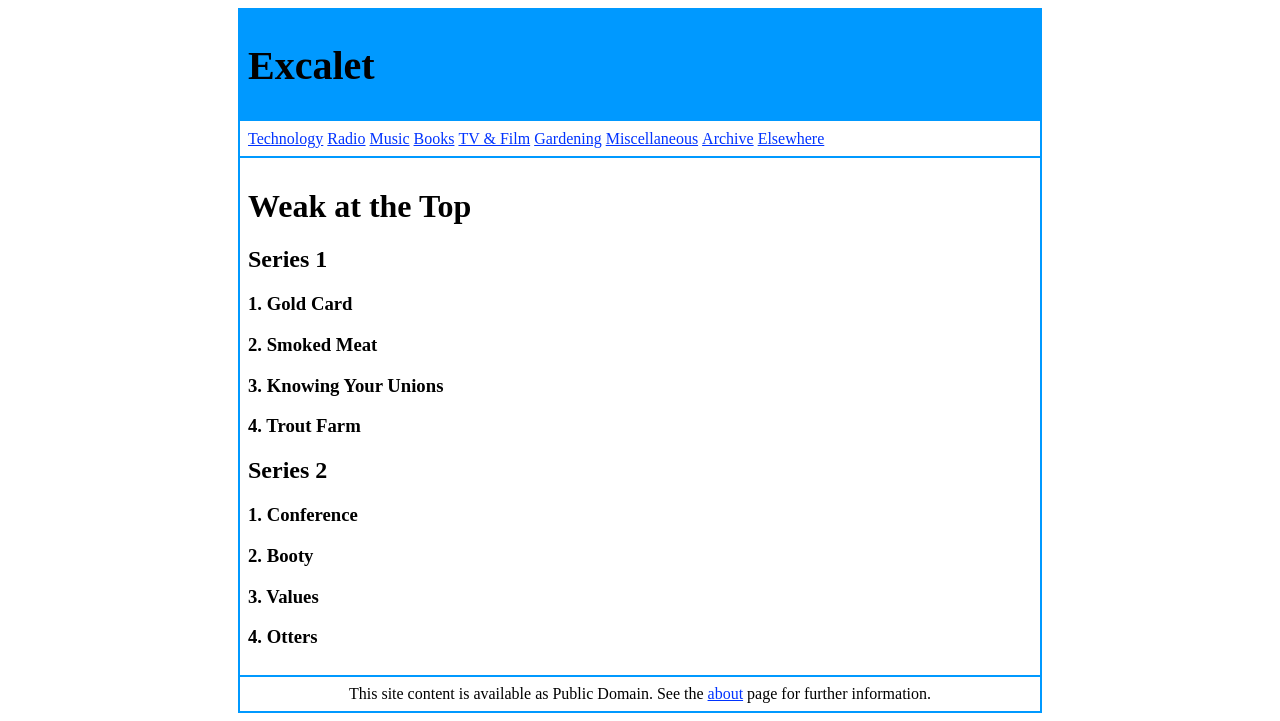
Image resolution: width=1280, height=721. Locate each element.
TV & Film (494, 138)
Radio (346, 138)
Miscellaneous (652, 138)
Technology (285, 138)
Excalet (311, 65)
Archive (728, 138)
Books (434, 138)
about (726, 693)
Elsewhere (791, 138)
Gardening (568, 138)
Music (390, 138)
